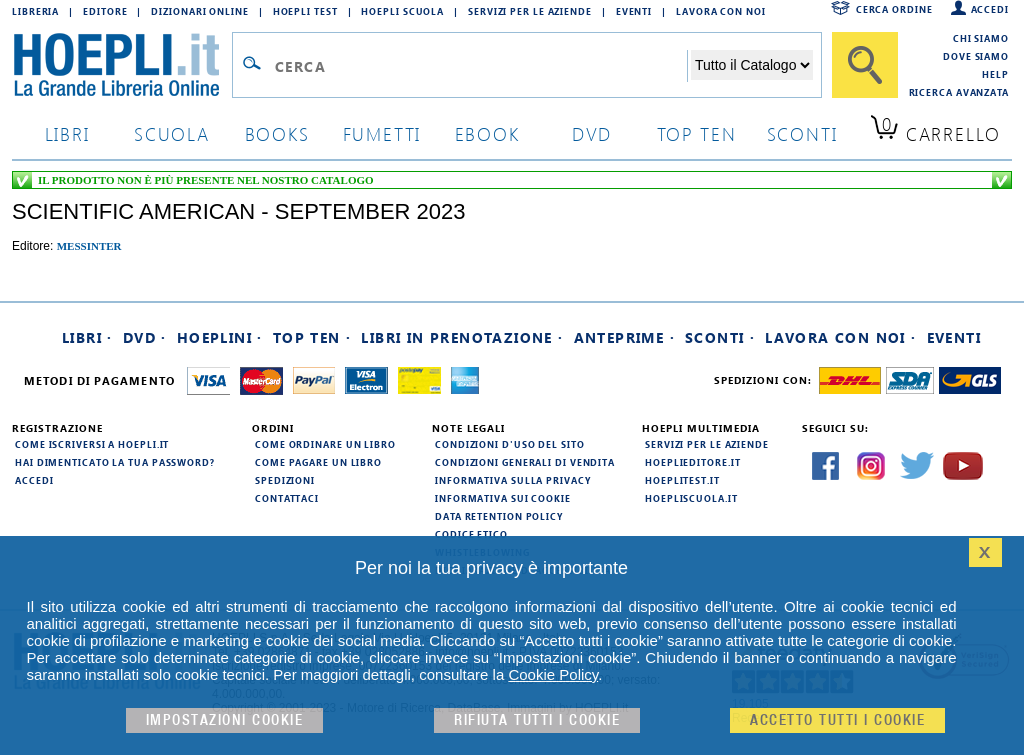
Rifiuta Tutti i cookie (537, 720)
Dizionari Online (199, 11)
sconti (802, 133)
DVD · (145, 337)
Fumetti (382, 133)
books (277, 133)
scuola (172, 133)
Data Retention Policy (499, 516)
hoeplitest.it (682, 480)
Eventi (634, 11)
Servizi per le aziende (530, 11)
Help (995, 74)
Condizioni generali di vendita (525, 462)
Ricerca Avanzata (959, 92)
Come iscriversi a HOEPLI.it (92, 444)
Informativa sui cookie (503, 498)
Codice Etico (471, 534)
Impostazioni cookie (225, 720)
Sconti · (720, 337)
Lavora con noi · (840, 337)
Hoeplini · (220, 337)
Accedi (990, 9)
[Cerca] (865, 65)
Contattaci (287, 498)
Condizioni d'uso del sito (510, 444)
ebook (487, 133)
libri (67, 133)
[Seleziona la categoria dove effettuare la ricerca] (752, 65)
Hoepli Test (305, 11)
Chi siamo (981, 38)
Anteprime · (624, 337)
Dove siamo (976, 56)
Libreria (35, 11)
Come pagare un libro (318, 462)
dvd (592, 133)
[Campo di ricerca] (480, 66)
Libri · (87, 337)
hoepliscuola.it (691, 498)
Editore (105, 11)
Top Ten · (312, 337)
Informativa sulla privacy (513, 480)
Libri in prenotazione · (462, 337)
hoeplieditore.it (692, 462)
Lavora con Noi (721, 11)
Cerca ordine (894, 9)
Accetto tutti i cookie (837, 720)
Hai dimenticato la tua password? (115, 462)
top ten (697, 133)
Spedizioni (285, 480)
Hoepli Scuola (402, 11)
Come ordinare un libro (325, 444)
